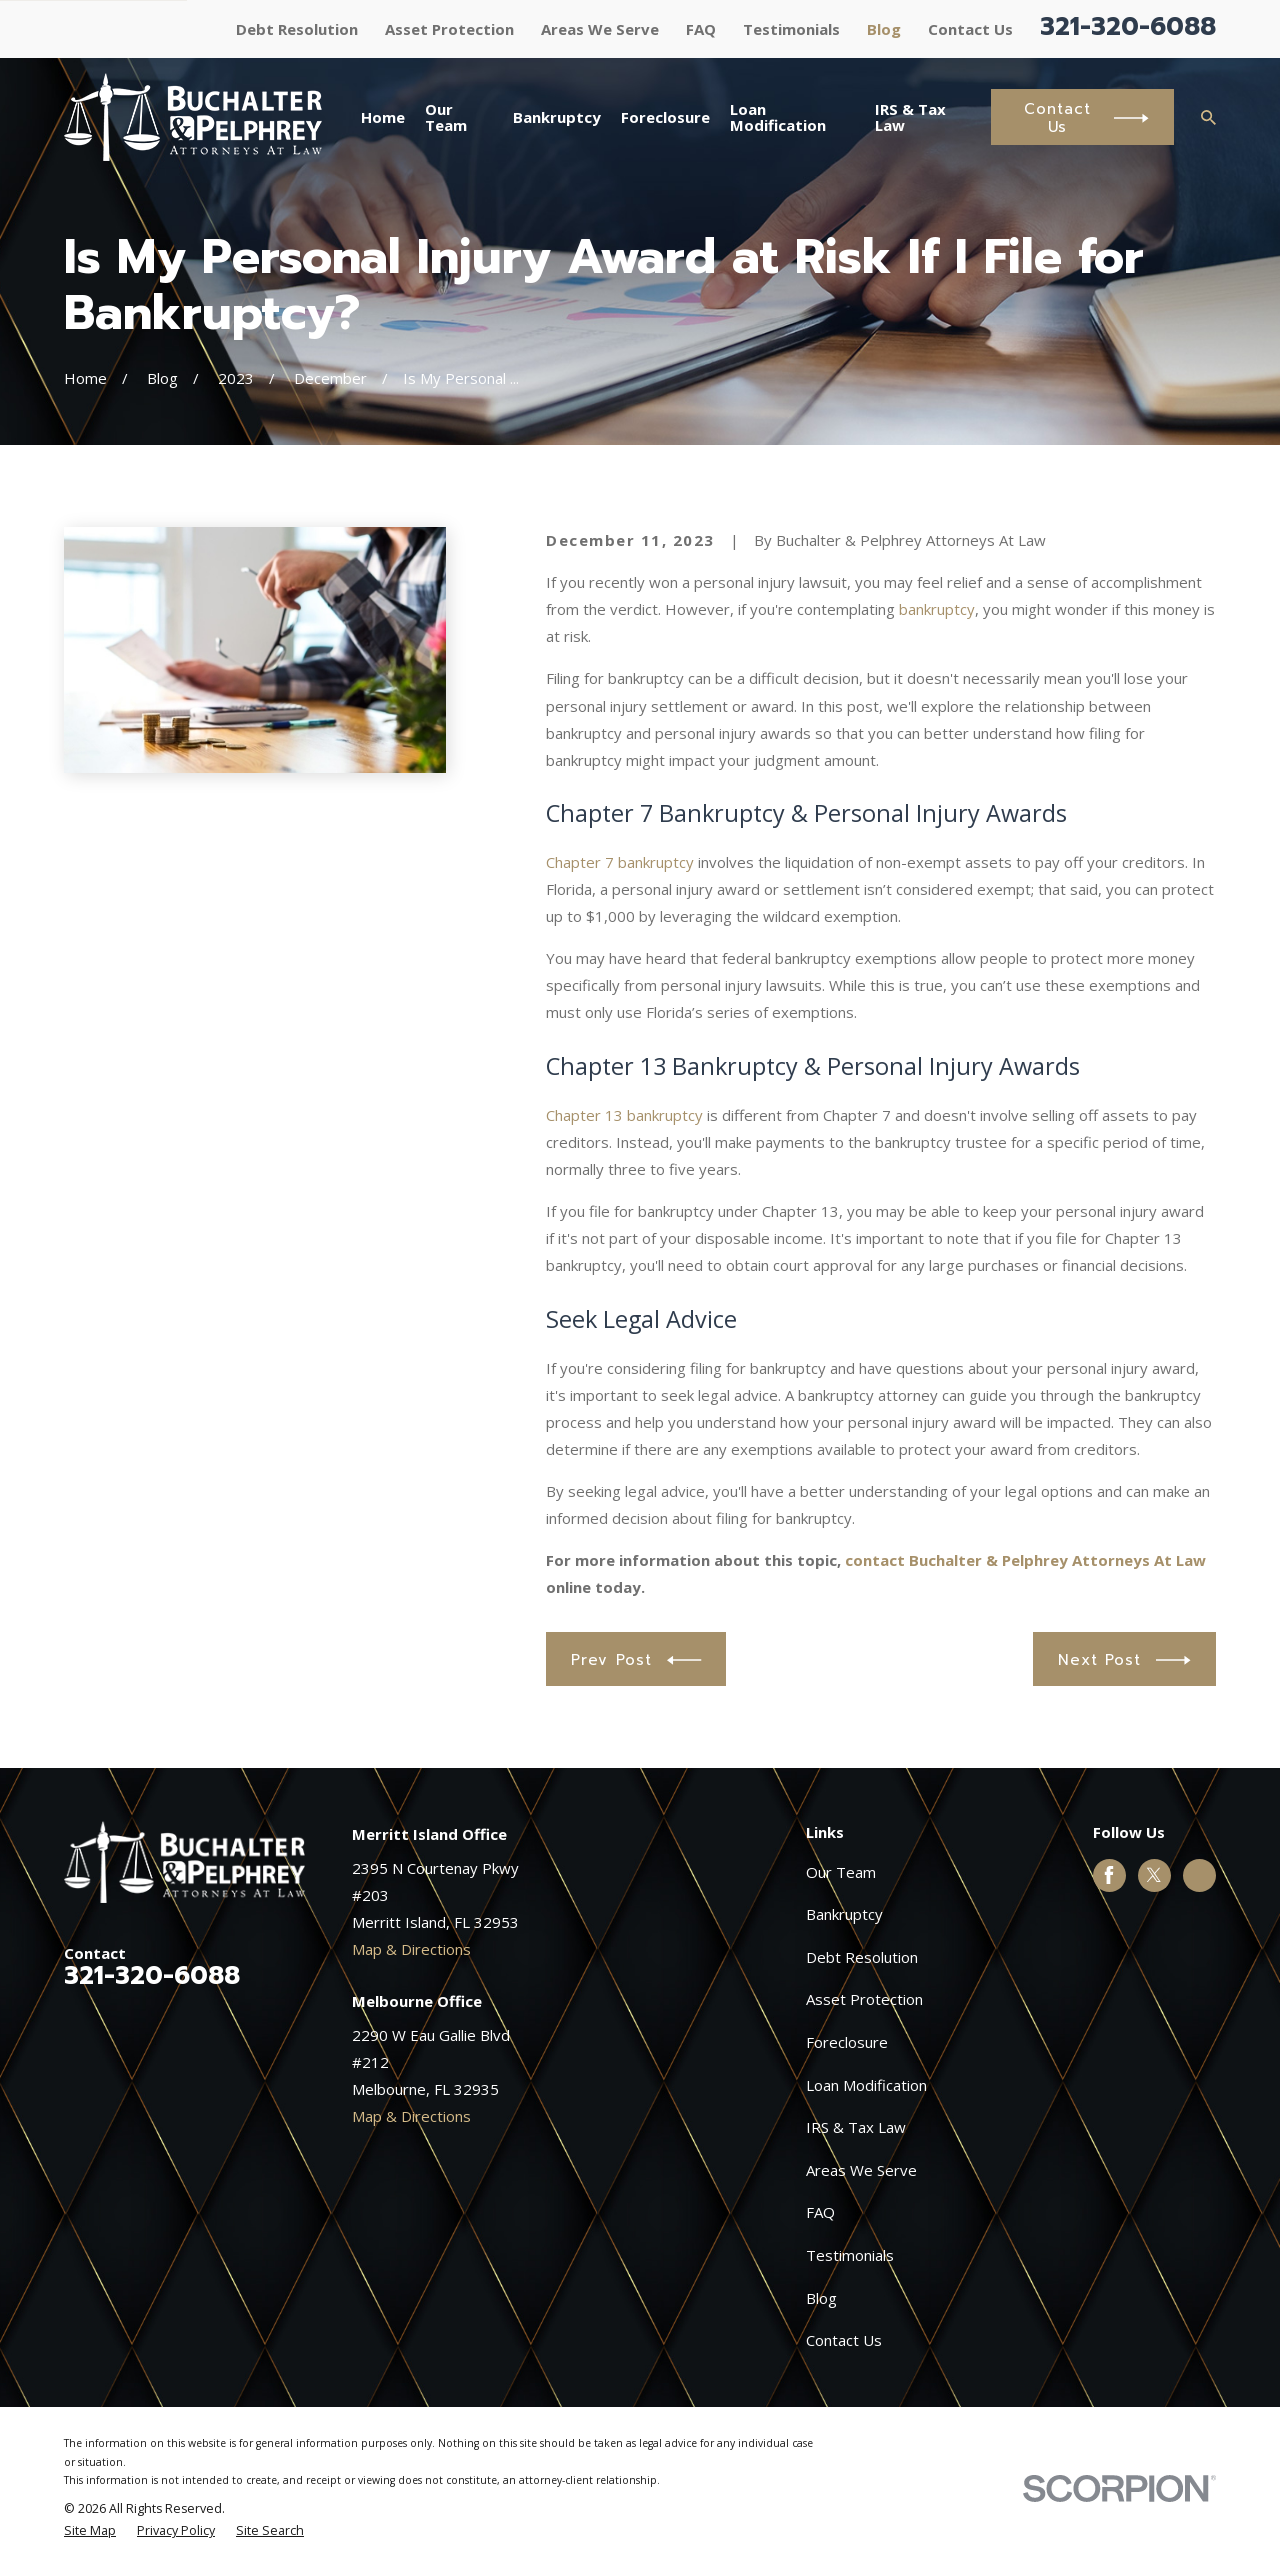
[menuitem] (90, 2531)
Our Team (841, 1872)
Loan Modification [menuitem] (778, 117)
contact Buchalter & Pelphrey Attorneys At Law (1025, 1560)
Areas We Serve (600, 29)
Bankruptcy (844, 1914)
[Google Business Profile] (1199, 1875)
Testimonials (791, 29)
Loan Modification (866, 2085)
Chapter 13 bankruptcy (624, 1115)
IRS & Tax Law (856, 2127)
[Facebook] (1109, 1875)
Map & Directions (411, 1949)
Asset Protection (449, 29)
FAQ (701, 29)
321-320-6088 (1128, 27)
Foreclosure (847, 2042)
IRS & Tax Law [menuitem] (910, 117)
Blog (884, 29)
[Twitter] (1154, 1875)
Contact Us (970, 29)
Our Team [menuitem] (446, 117)
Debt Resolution (297, 29)
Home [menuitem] (383, 117)
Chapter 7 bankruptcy (620, 862)
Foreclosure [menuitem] (665, 117)
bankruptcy (937, 609)
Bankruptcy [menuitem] (557, 117)
